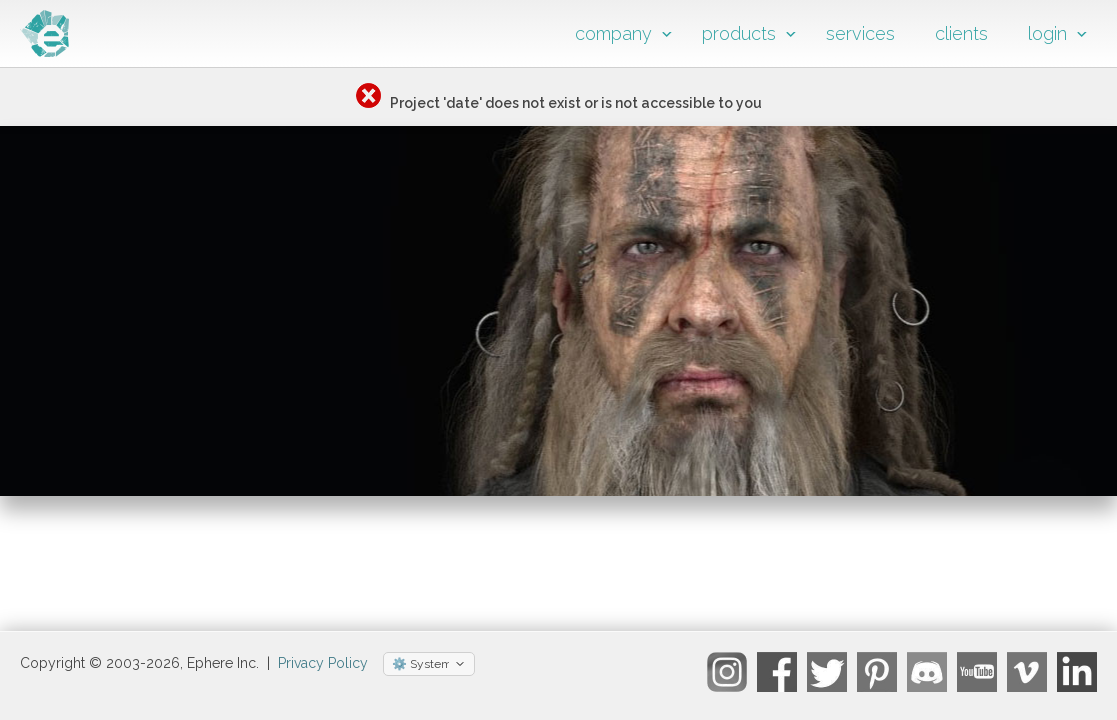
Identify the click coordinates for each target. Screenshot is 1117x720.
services (860, 33)
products (739, 33)
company (613, 33)
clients (961, 33)
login (1047, 33)
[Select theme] (429, 672)
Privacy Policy (323, 671)
